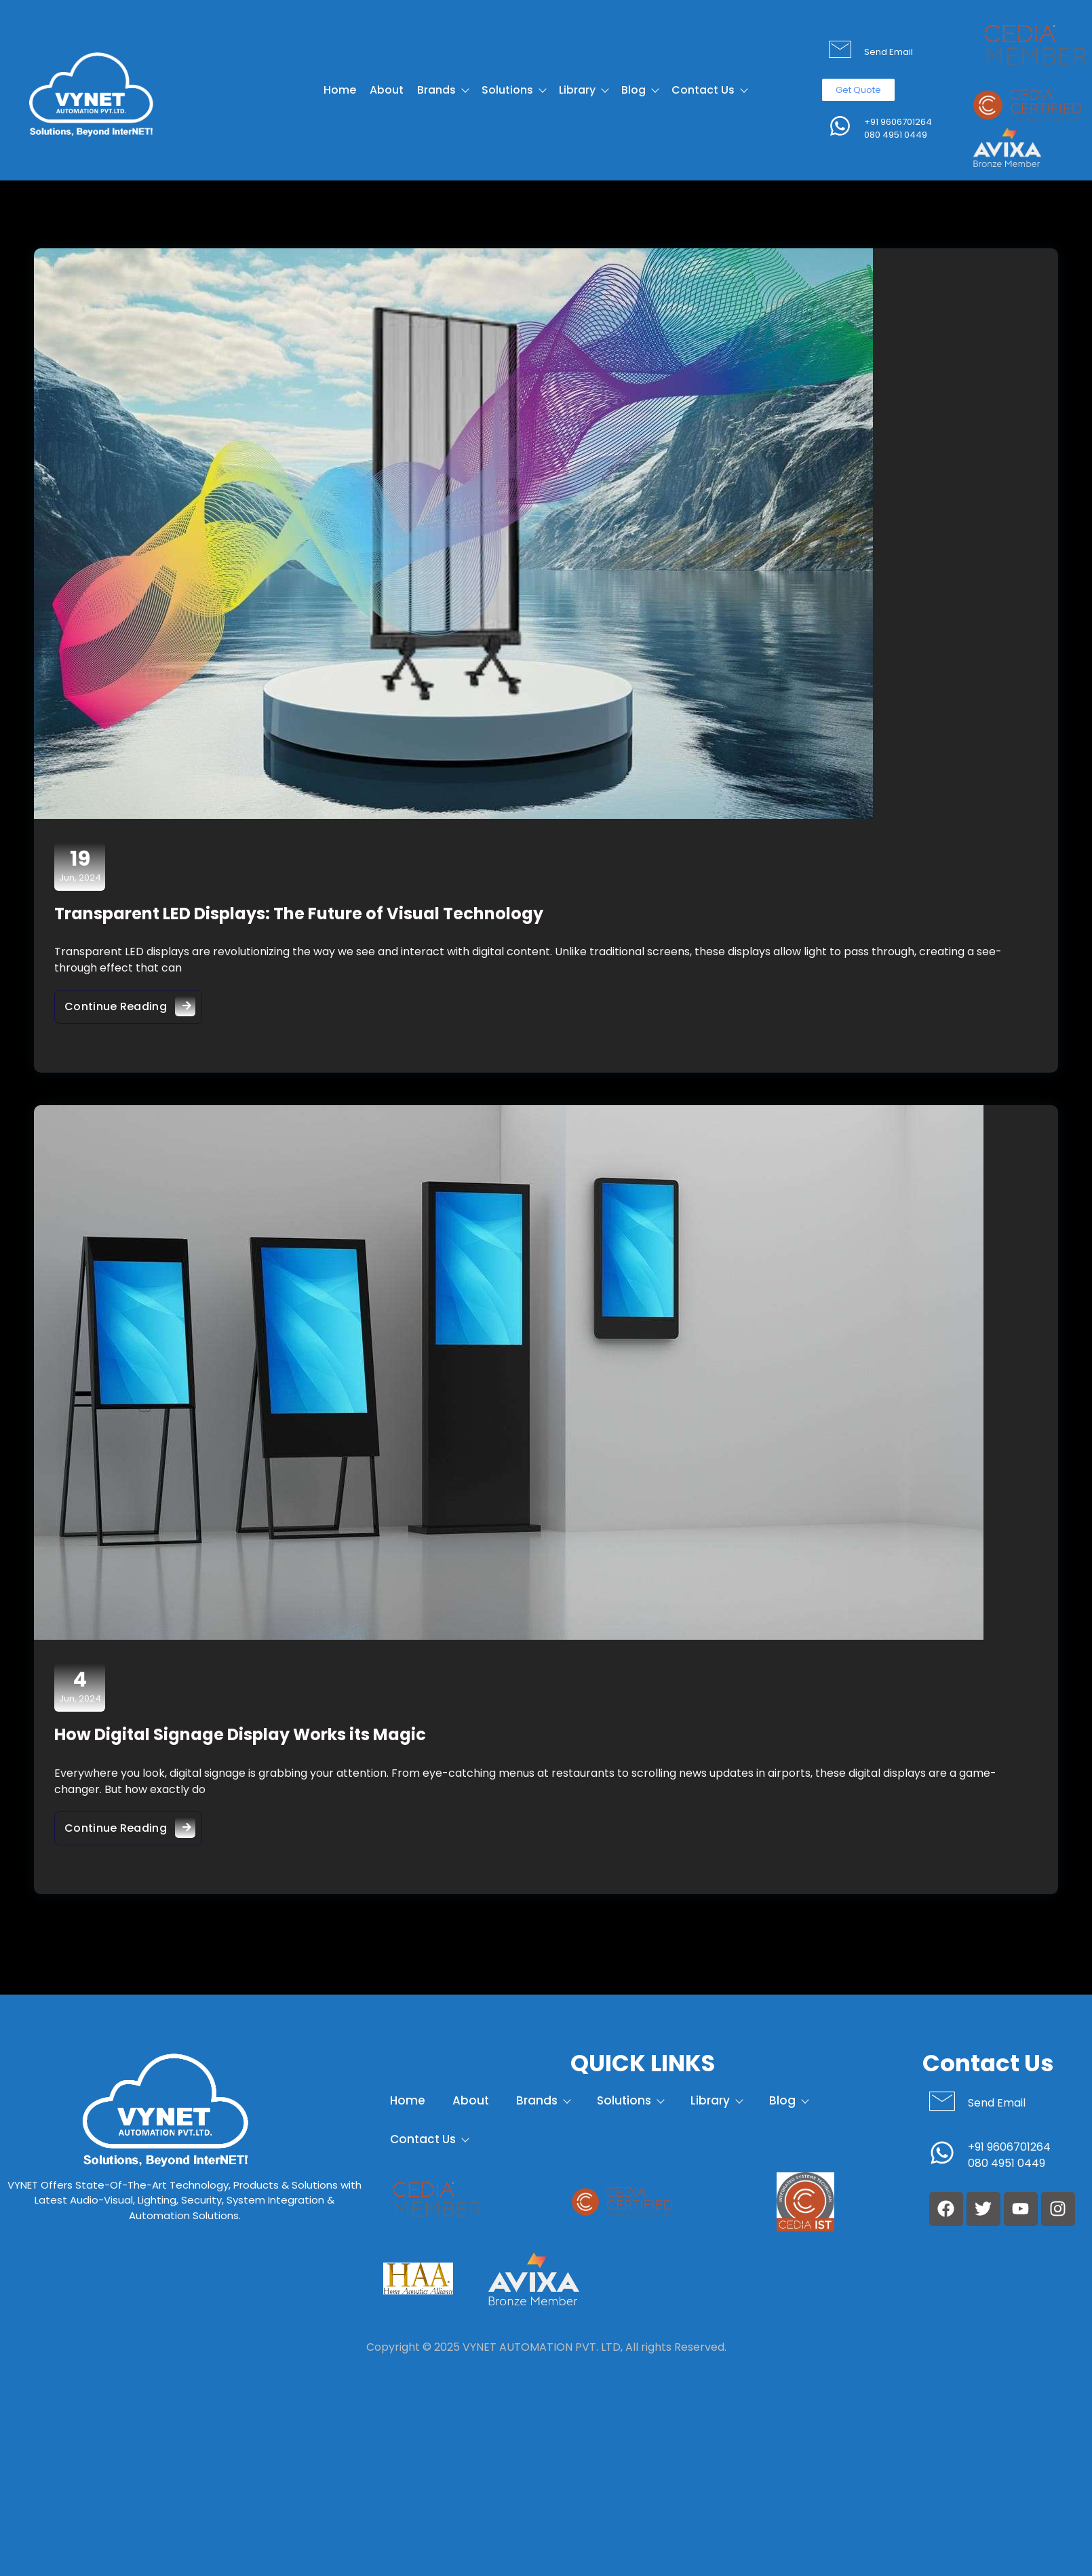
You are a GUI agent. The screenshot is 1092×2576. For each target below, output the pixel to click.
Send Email (888, 51)
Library (583, 90)
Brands (442, 90)
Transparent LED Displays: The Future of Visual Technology (298, 913)
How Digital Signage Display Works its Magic (240, 1734)
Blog (639, 90)
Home (340, 90)
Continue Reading (133, 1003)
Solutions (513, 90)
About (387, 90)
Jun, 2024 (80, 865)
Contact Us (709, 90)
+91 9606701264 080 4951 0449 (898, 128)
